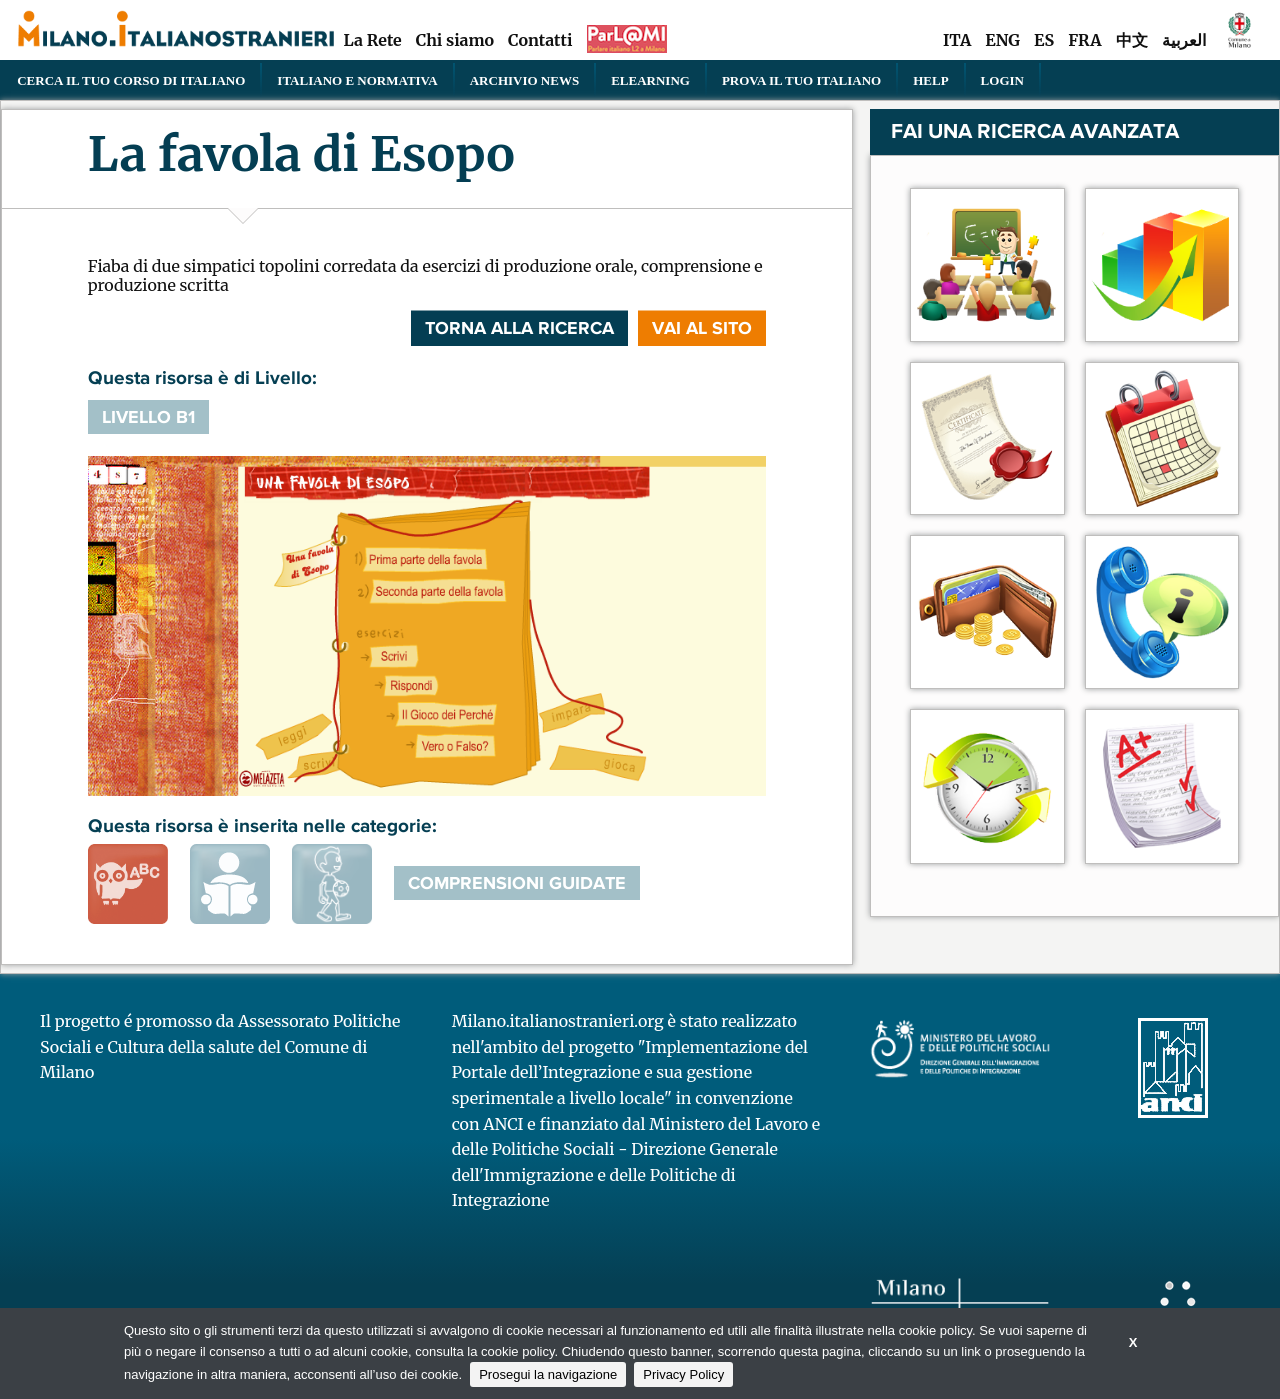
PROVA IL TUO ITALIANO (801, 80)
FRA (1084, 40)
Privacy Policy (683, 1374)
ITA (957, 40)
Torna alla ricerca (519, 328)
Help (930, 80)
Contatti (540, 40)
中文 (1132, 40)
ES (1044, 40)
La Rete (372, 40)
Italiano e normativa (357, 80)
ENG (1002, 40)
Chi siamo (455, 40)
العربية (1184, 40)
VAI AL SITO (702, 328)
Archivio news (524, 80)
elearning (650, 80)
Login (1002, 80)
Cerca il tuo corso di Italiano (131, 80)
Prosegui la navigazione (548, 1374)
